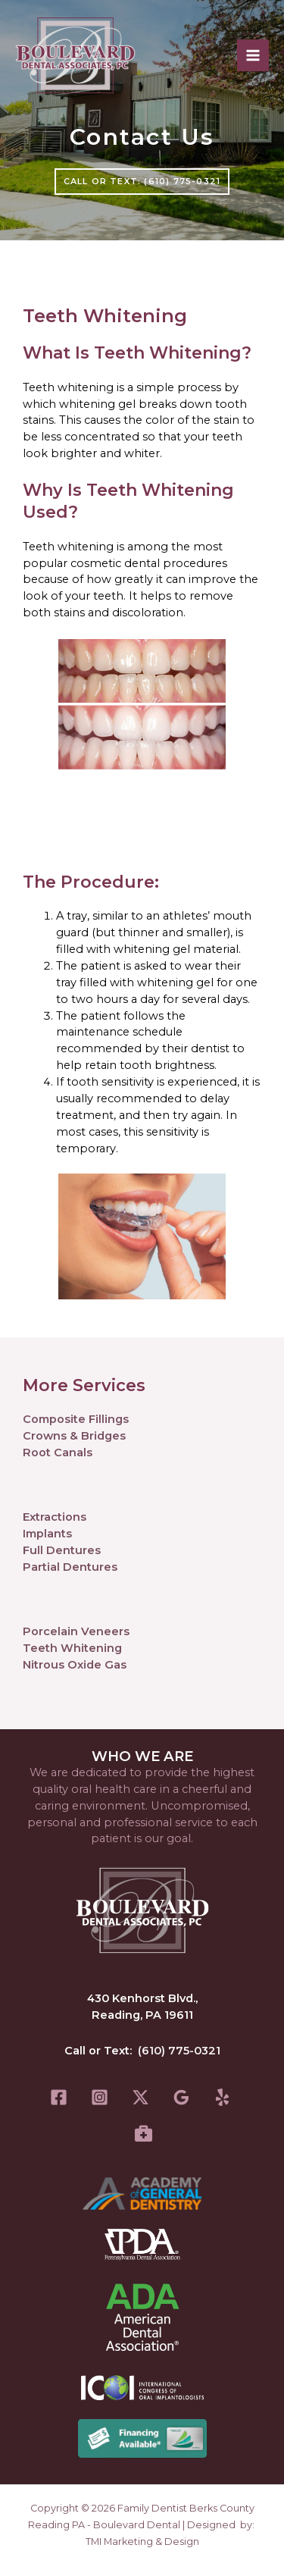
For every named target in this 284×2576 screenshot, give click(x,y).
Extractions (54, 1517)
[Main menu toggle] (253, 55)
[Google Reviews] (181, 2097)
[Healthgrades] (143, 2133)
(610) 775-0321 (179, 2050)
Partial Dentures (70, 1567)
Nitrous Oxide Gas (74, 1665)
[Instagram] (99, 2097)
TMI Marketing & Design (142, 2541)
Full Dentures (62, 1550)
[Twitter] (140, 2097)
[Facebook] (58, 2097)
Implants (47, 1533)
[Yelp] (222, 2097)
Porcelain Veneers (76, 1631)
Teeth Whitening (72, 1648)
